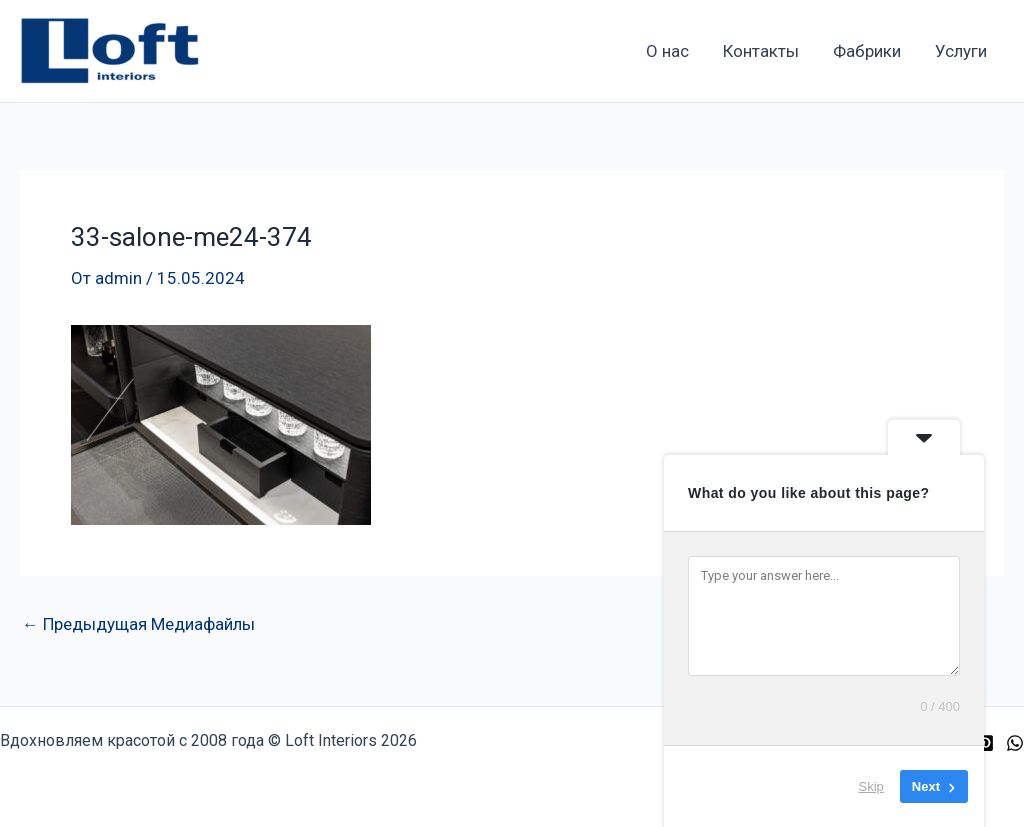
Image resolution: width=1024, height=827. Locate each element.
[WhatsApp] (1015, 743)
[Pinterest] (985, 743)
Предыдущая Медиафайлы (138, 624)
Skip (871, 786)
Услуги (961, 51)
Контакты (761, 51)
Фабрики (867, 51)
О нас (667, 51)
